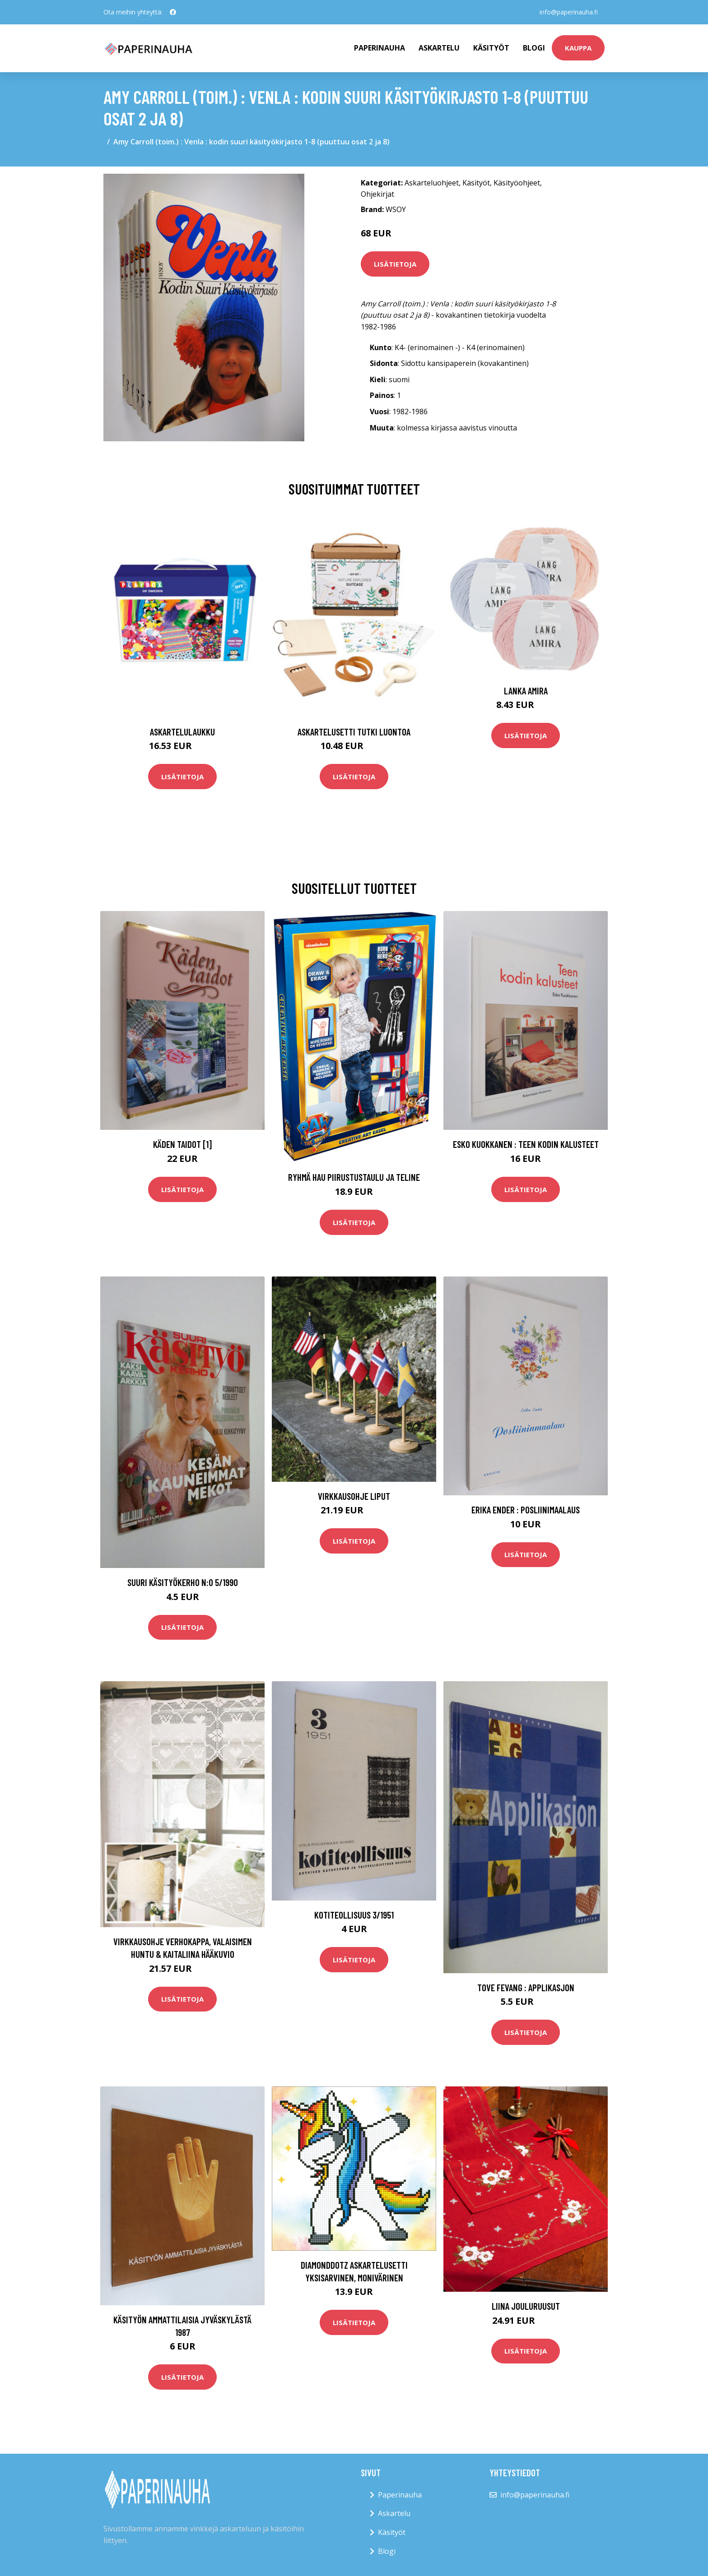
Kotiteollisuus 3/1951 (354, 1914)
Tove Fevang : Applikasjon (525, 1987)
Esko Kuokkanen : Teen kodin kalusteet (526, 1144)
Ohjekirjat (377, 194)
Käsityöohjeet (517, 183)
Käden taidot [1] (182, 1144)
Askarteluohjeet (432, 183)
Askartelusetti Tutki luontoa (354, 731)
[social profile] (173, 12)
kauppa (578, 47)
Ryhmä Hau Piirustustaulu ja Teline (354, 1177)
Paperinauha (400, 2495)
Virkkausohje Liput (354, 1496)
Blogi (534, 48)
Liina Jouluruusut (526, 2306)
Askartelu (439, 48)
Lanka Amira (526, 690)
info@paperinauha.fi (568, 12)
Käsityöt (491, 48)
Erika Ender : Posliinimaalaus (525, 1509)
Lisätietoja (395, 263)
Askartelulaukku (182, 731)
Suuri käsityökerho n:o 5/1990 (182, 1582)
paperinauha (379, 48)
